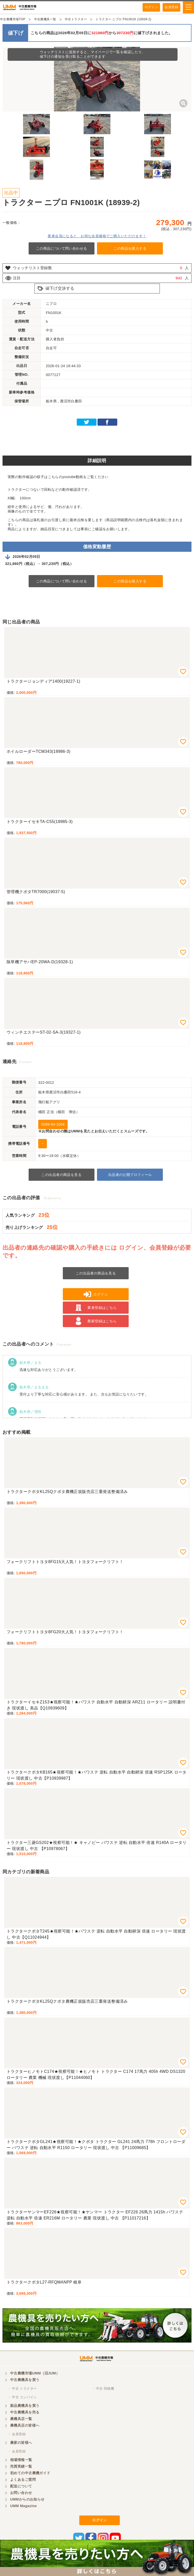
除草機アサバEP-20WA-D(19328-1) (40, 962)
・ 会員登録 (17, 2434)
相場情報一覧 (21, 2460)
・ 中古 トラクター (22, 2388)
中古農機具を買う (24, 2380)
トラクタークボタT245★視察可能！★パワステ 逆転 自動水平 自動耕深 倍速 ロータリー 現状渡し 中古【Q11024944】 (96, 1934)
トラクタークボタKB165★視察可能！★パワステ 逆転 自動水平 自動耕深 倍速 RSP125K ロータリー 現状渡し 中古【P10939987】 (97, 1775)
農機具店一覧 (21, 2419)
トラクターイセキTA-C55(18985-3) (40, 821)
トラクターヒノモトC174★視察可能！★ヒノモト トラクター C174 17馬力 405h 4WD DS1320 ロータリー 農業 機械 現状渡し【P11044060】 (96, 2074)
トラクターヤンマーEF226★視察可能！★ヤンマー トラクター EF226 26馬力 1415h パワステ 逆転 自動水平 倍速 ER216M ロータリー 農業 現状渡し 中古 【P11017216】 (95, 2215)
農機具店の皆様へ (24, 2425)
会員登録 (171, 7)
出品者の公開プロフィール (130, 1175)
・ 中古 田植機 (103, 2388)
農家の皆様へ (21, 2443)
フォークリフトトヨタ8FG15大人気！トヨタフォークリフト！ (65, 1562)
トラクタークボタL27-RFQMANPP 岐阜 (44, 2282)
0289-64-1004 (53, 1124)
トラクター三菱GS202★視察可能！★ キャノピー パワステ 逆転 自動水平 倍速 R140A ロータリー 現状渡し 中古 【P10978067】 (97, 1845)
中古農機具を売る (24, 2412)
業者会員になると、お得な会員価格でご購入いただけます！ (97, 236)
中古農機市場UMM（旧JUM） (35, 2373)
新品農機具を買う (24, 2406)
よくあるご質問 (23, 2479)
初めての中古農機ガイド (30, 2473)
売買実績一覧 (21, 2466)
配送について (21, 2486)
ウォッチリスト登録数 (32, 268)
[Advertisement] (97, 439)
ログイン (151, 7)
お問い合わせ (21, 2493)
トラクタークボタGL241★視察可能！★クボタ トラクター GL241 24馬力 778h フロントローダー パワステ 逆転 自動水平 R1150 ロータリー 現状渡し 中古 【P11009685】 (96, 2144)
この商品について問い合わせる (61, 248)
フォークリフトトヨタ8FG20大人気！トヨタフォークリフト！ (65, 1632)
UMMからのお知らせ (27, 2499)
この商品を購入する (129, 248)
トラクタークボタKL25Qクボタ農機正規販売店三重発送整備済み (67, 1491)
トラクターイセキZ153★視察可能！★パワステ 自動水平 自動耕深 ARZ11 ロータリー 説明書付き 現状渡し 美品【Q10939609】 (96, 1705)
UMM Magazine (23, 2506)
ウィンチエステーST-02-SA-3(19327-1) (44, 1032)
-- (42, 1144)
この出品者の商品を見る (61, 1175)
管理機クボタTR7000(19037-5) (36, 892)
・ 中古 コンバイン (22, 2397)
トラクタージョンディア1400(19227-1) (43, 681)
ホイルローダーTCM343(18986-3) (38, 751)
